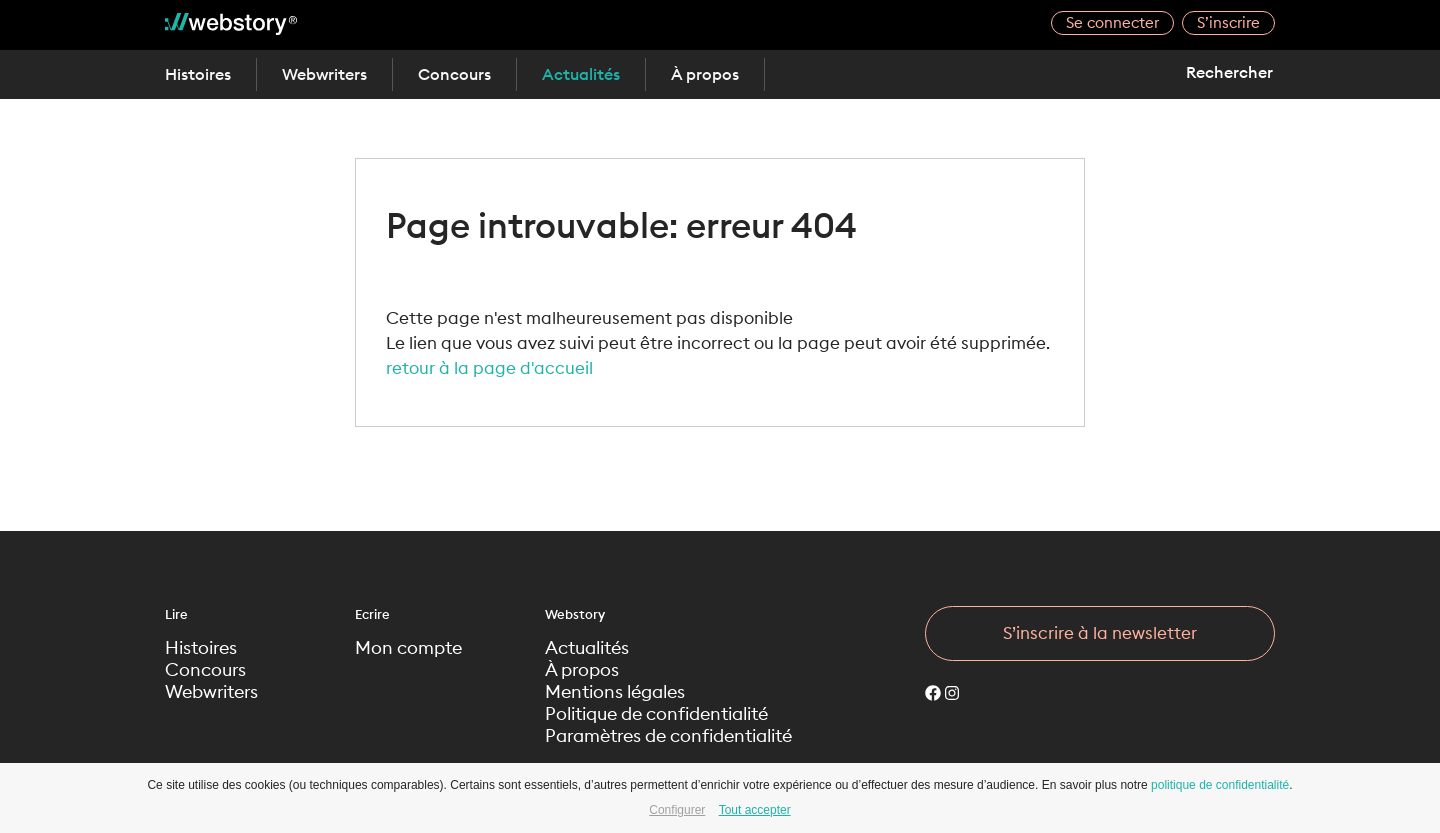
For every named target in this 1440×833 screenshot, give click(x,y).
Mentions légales (615, 692)
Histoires (198, 74)
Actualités (581, 74)
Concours (454, 74)
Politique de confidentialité (656, 714)
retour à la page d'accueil (489, 368)
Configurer (677, 810)
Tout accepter (755, 810)
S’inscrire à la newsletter (1100, 633)
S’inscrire (1228, 22)
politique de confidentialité (1220, 785)
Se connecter (1112, 22)
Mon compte (408, 648)
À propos (705, 74)
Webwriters (324, 74)
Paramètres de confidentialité (668, 736)
